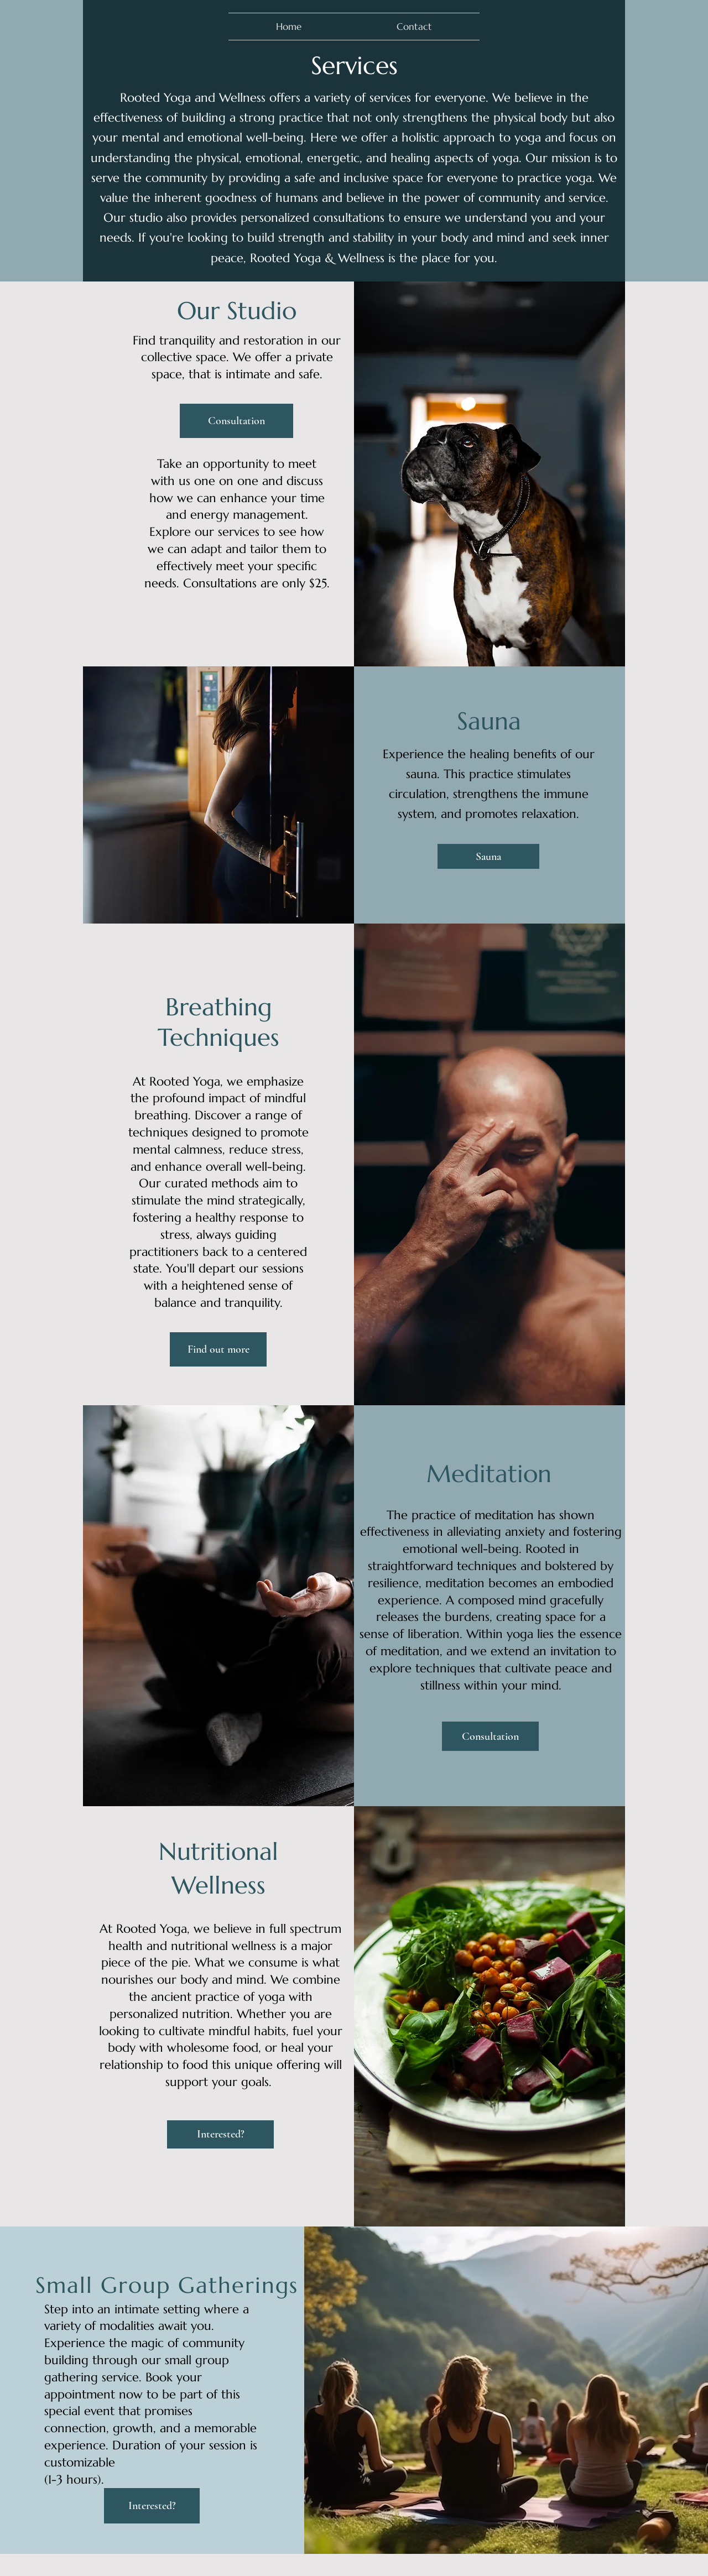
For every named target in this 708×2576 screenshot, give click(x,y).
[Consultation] (236, 421)
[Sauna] (488, 856)
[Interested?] (220, 2134)
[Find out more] (218, 1349)
